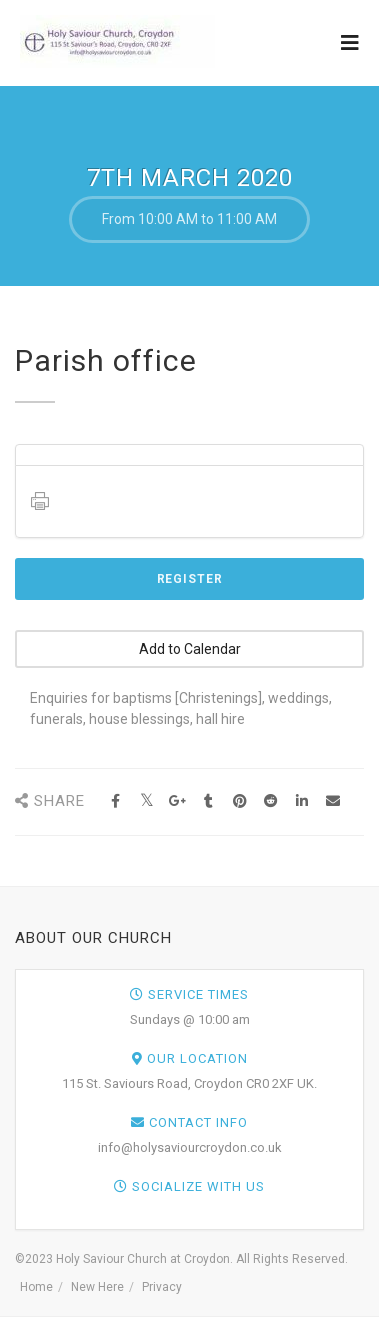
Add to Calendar (190, 649)
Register (190, 579)
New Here (97, 1287)
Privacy (162, 1287)
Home (36, 1287)
